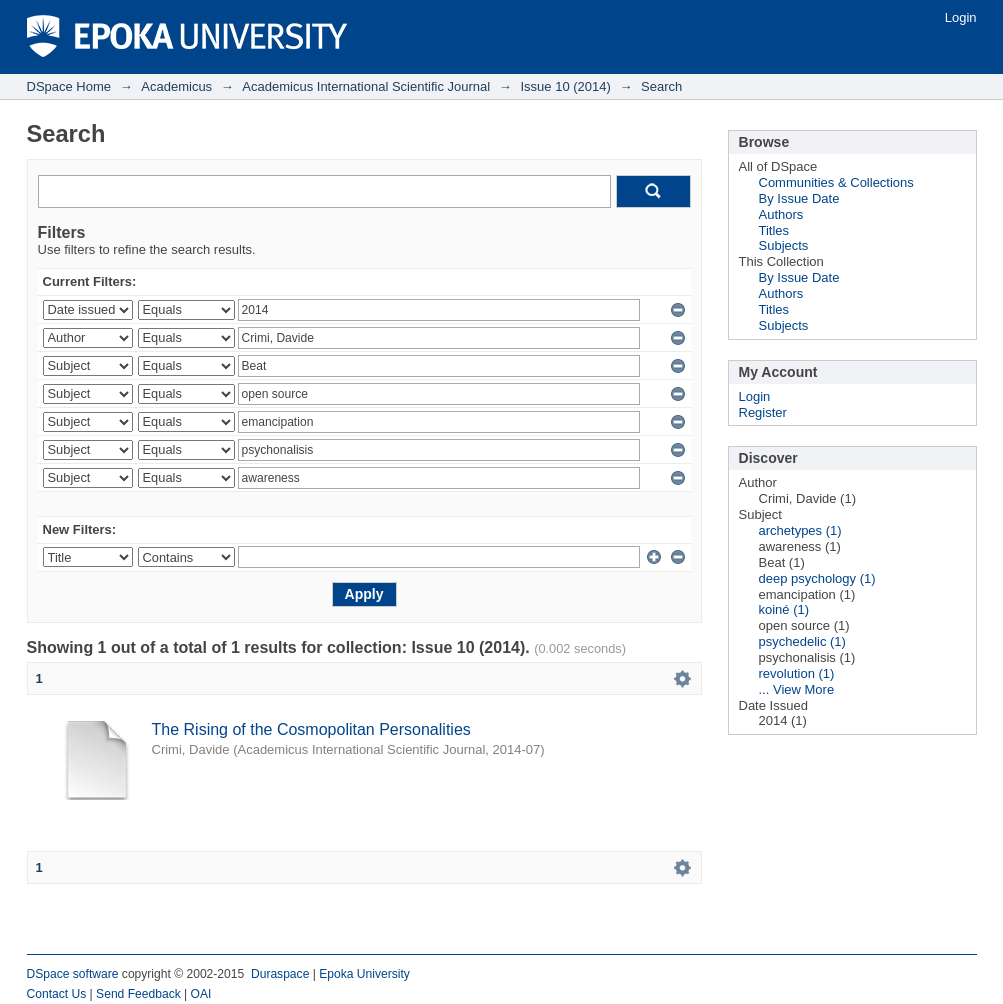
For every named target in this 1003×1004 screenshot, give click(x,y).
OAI (201, 994)
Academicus (176, 86)
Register (763, 412)
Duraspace (280, 974)
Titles (774, 230)
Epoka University (364, 974)
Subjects (784, 245)
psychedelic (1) (802, 641)
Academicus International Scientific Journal (366, 86)
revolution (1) (797, 673)
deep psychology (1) (817, 578)
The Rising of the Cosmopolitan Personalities (311, 729)
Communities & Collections (836, 182)
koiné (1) (784, 609)
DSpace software (73, 974)
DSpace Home (69, 86)
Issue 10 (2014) (565, 86)
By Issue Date (799, 198)
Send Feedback (138, 994)
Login (961, 17)
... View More (797, 689)
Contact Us (57, 994)
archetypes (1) (800, 530)
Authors (781, 214)
